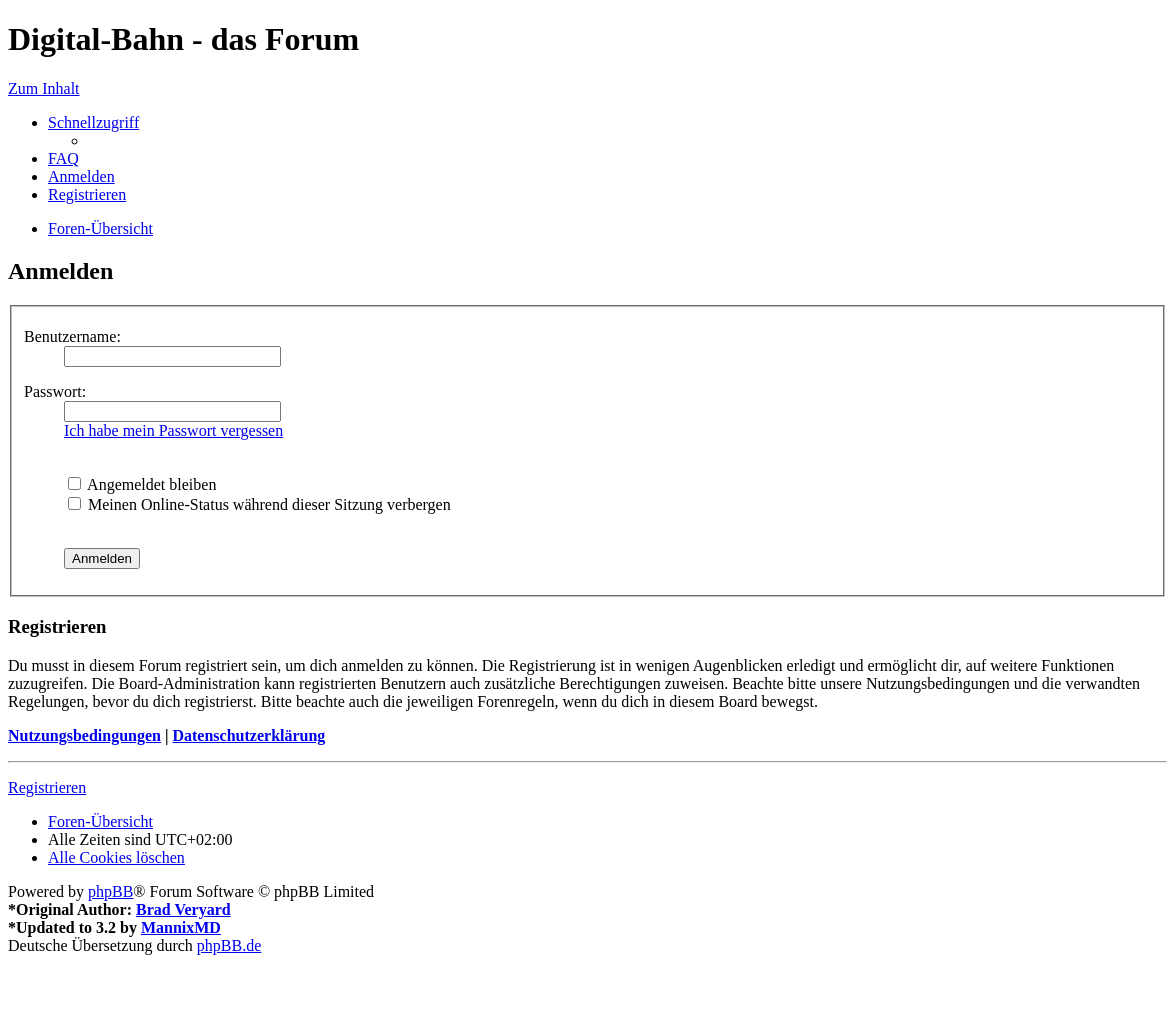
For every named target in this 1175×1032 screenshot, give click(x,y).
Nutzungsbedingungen (84, 735)
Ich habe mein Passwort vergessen (173, 430)
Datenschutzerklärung (248, 735)
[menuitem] (63, 158)
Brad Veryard (183, 909)
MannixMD (181, 927)
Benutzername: (72, 336)
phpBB (110, 891)
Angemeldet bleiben (142, 484)
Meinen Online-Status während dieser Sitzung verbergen (259, 504)
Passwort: (55, 391)
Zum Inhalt (44, 88)
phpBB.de (229, 945)
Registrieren (47, 787)
